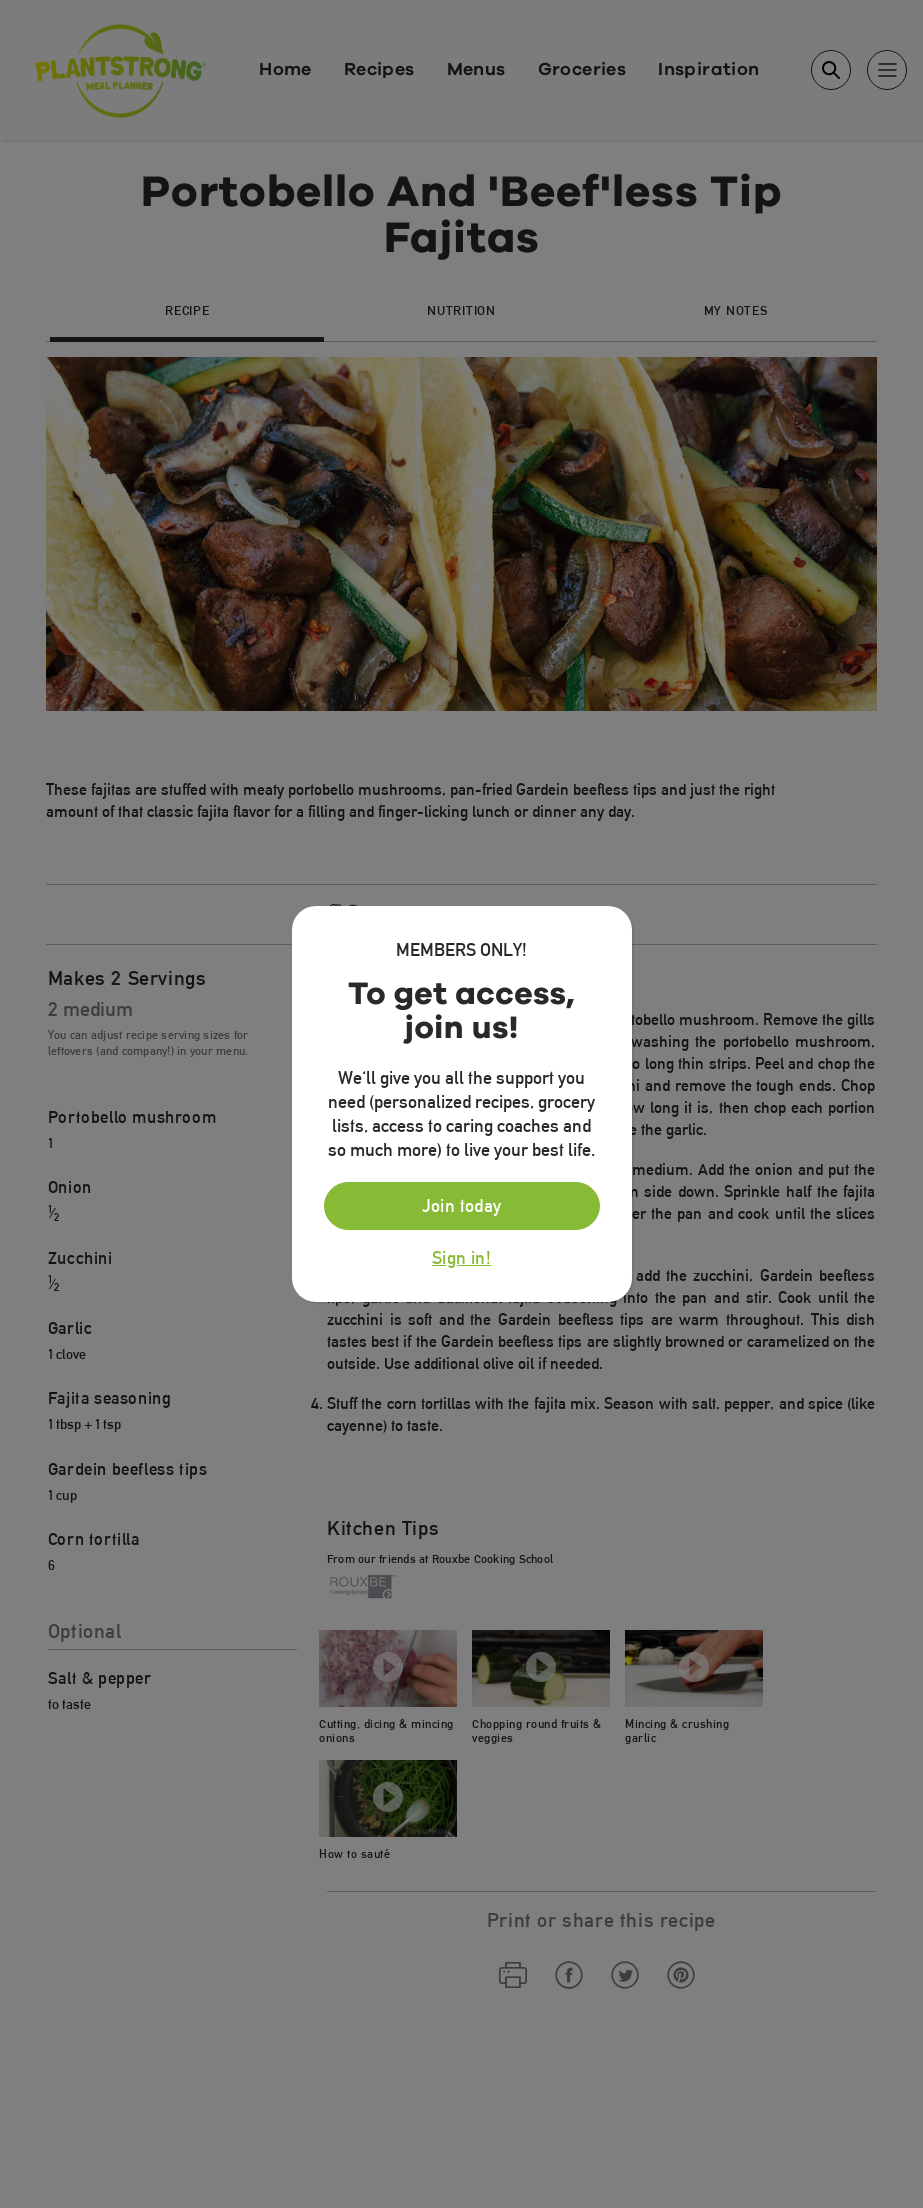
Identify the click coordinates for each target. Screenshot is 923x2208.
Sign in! (461, 1258)
